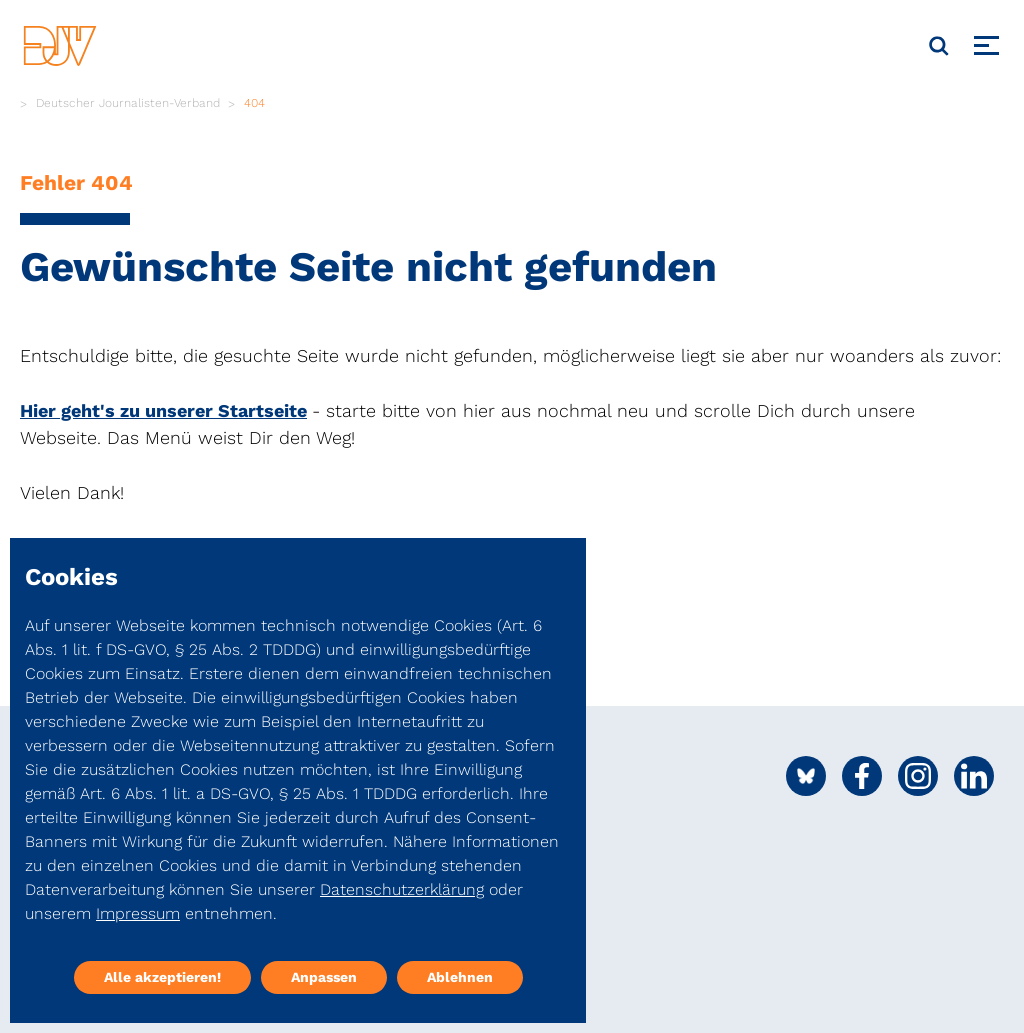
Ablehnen (460, 977)
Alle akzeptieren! (162, 977)
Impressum (138, 913)
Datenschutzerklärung (402, 889)
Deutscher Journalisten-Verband (128, 103)
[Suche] (939, 46)
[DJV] (60, 45)
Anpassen (324, 977)
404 (254, 103)
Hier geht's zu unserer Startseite (163, 410)
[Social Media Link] (806, 776)
